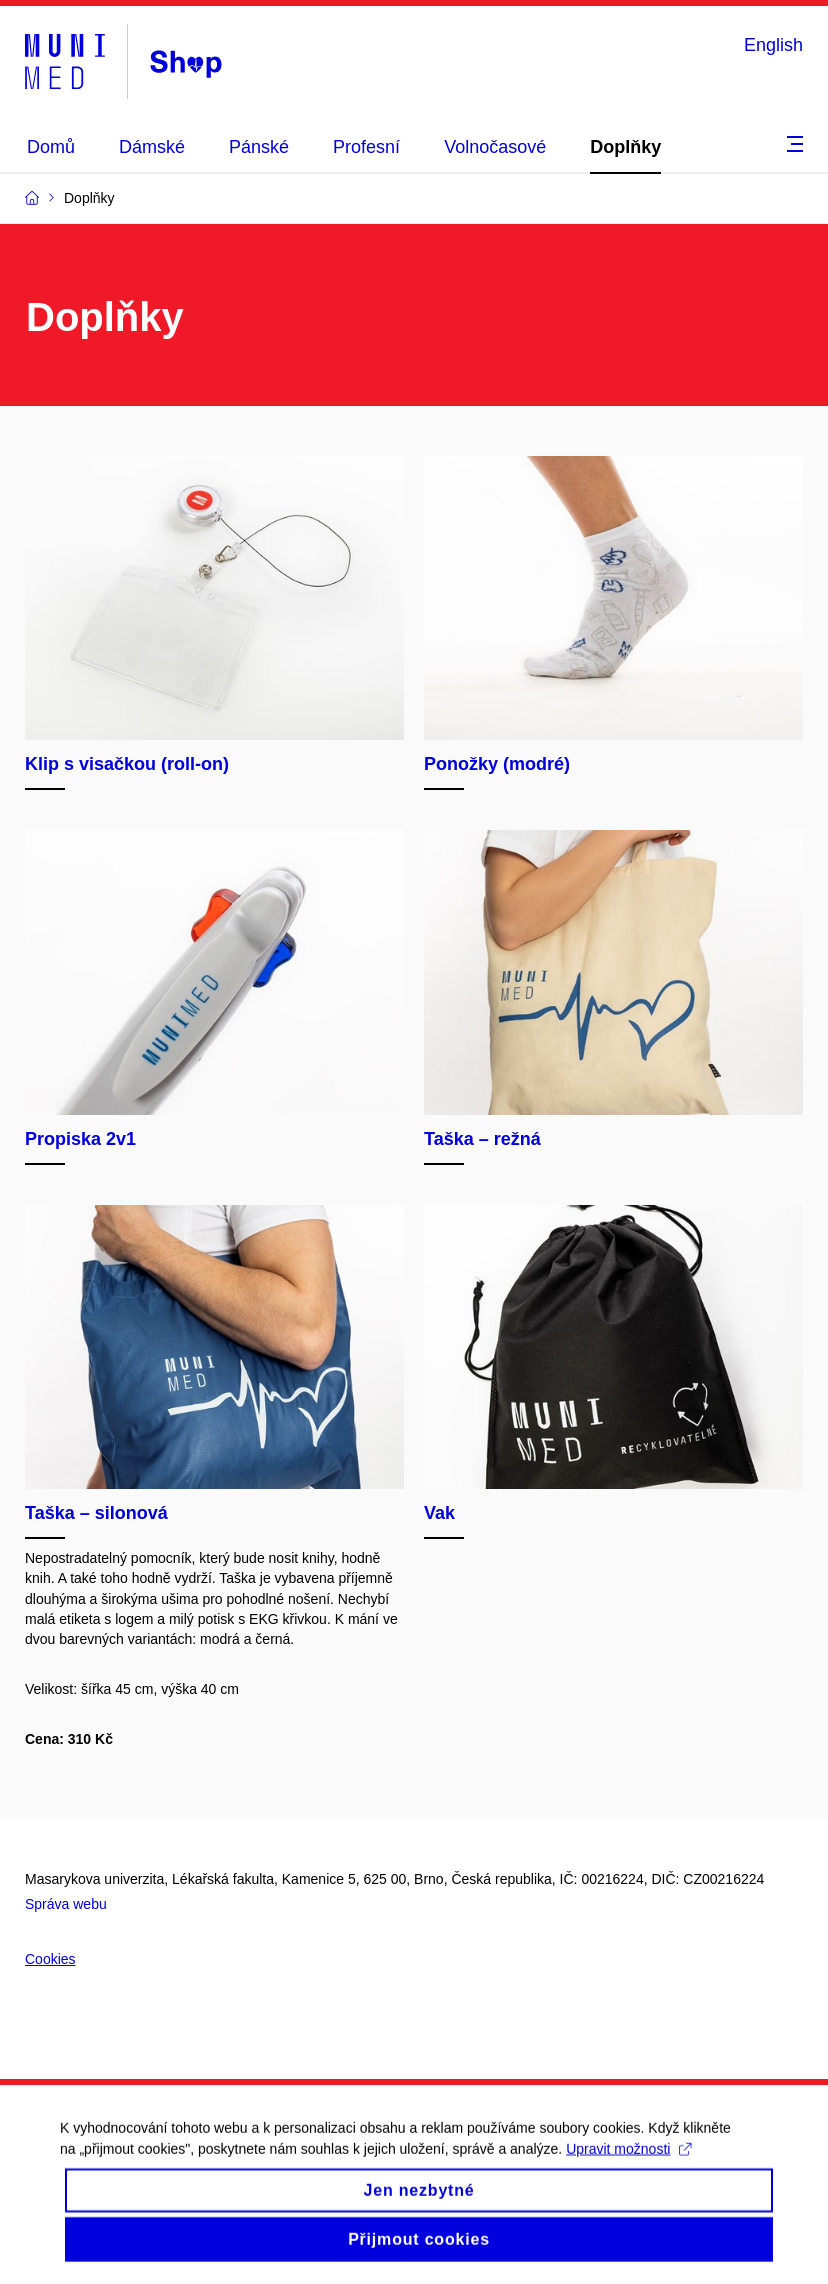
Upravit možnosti (628, 2166)
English (773, 45)
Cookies (50, 1959)
